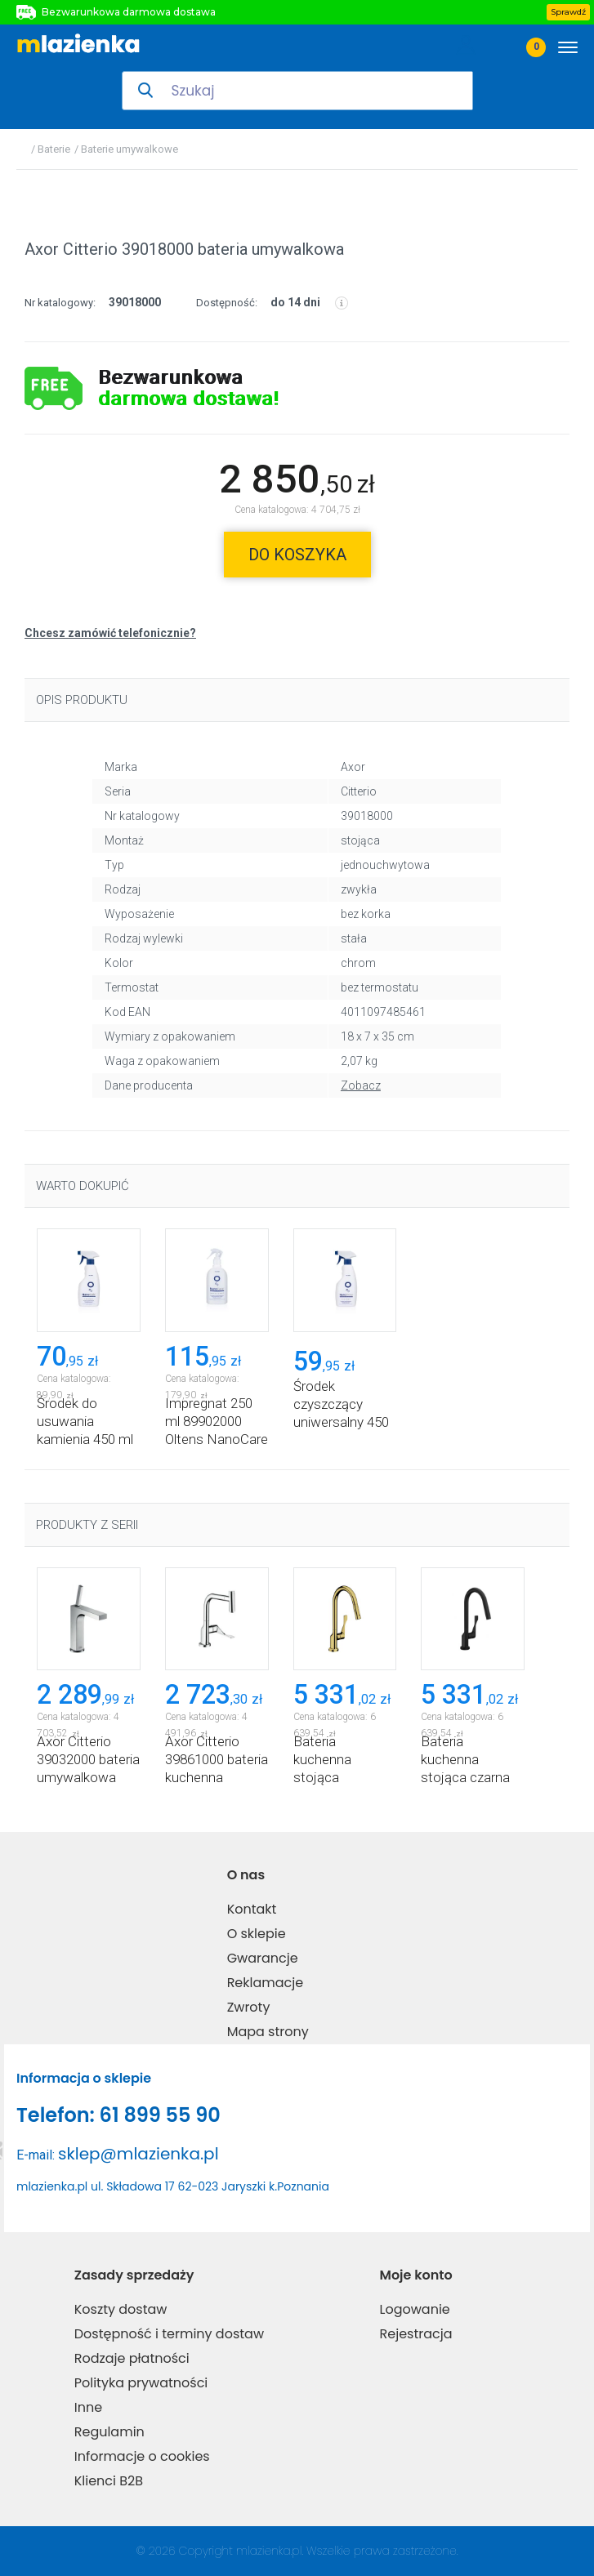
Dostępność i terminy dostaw (169, 2333)
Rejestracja (416, 2333)
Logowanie (415, 2309)
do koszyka (297, 554)
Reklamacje (265, 1982)
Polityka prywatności (141, 2382)
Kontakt (252, 1909)
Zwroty (248, 2007)
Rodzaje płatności (132, 2358)
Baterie (54, 149)
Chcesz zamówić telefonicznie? (110, 633)
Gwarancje (262, 1958)
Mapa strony (268, 2031)
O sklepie (256, 1933)
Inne (88, 2407)
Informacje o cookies (142, 2456)
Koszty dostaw (120, 2309)
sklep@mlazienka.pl (138, 2153)
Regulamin (109, 2431)
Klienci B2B (108, 2480)
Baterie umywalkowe (129, 149)
